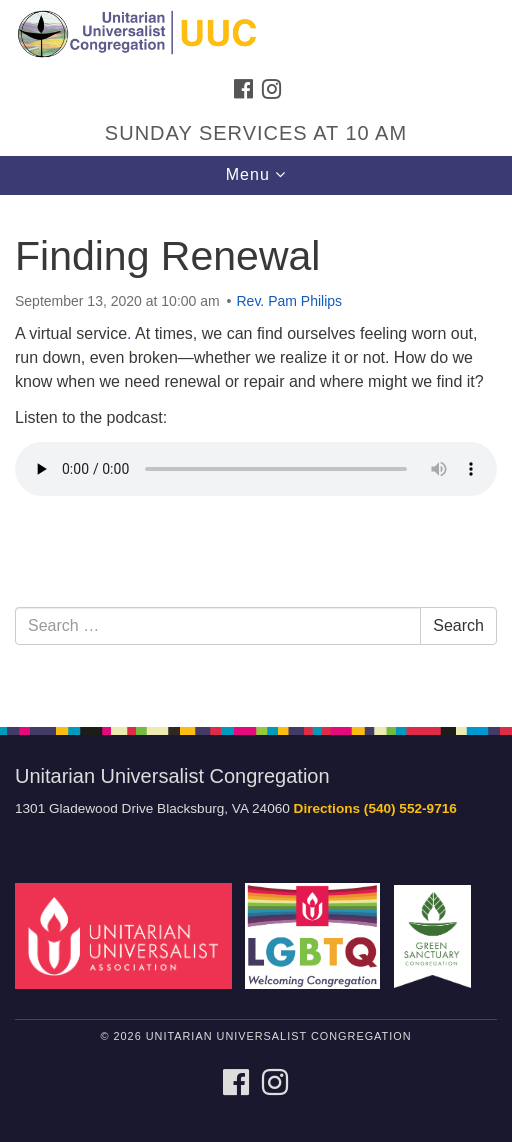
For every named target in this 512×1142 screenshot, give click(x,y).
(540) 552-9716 (410, 808)
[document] (256, 450)
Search (458, 625)
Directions (327, 808)
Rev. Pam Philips (290, 301)
